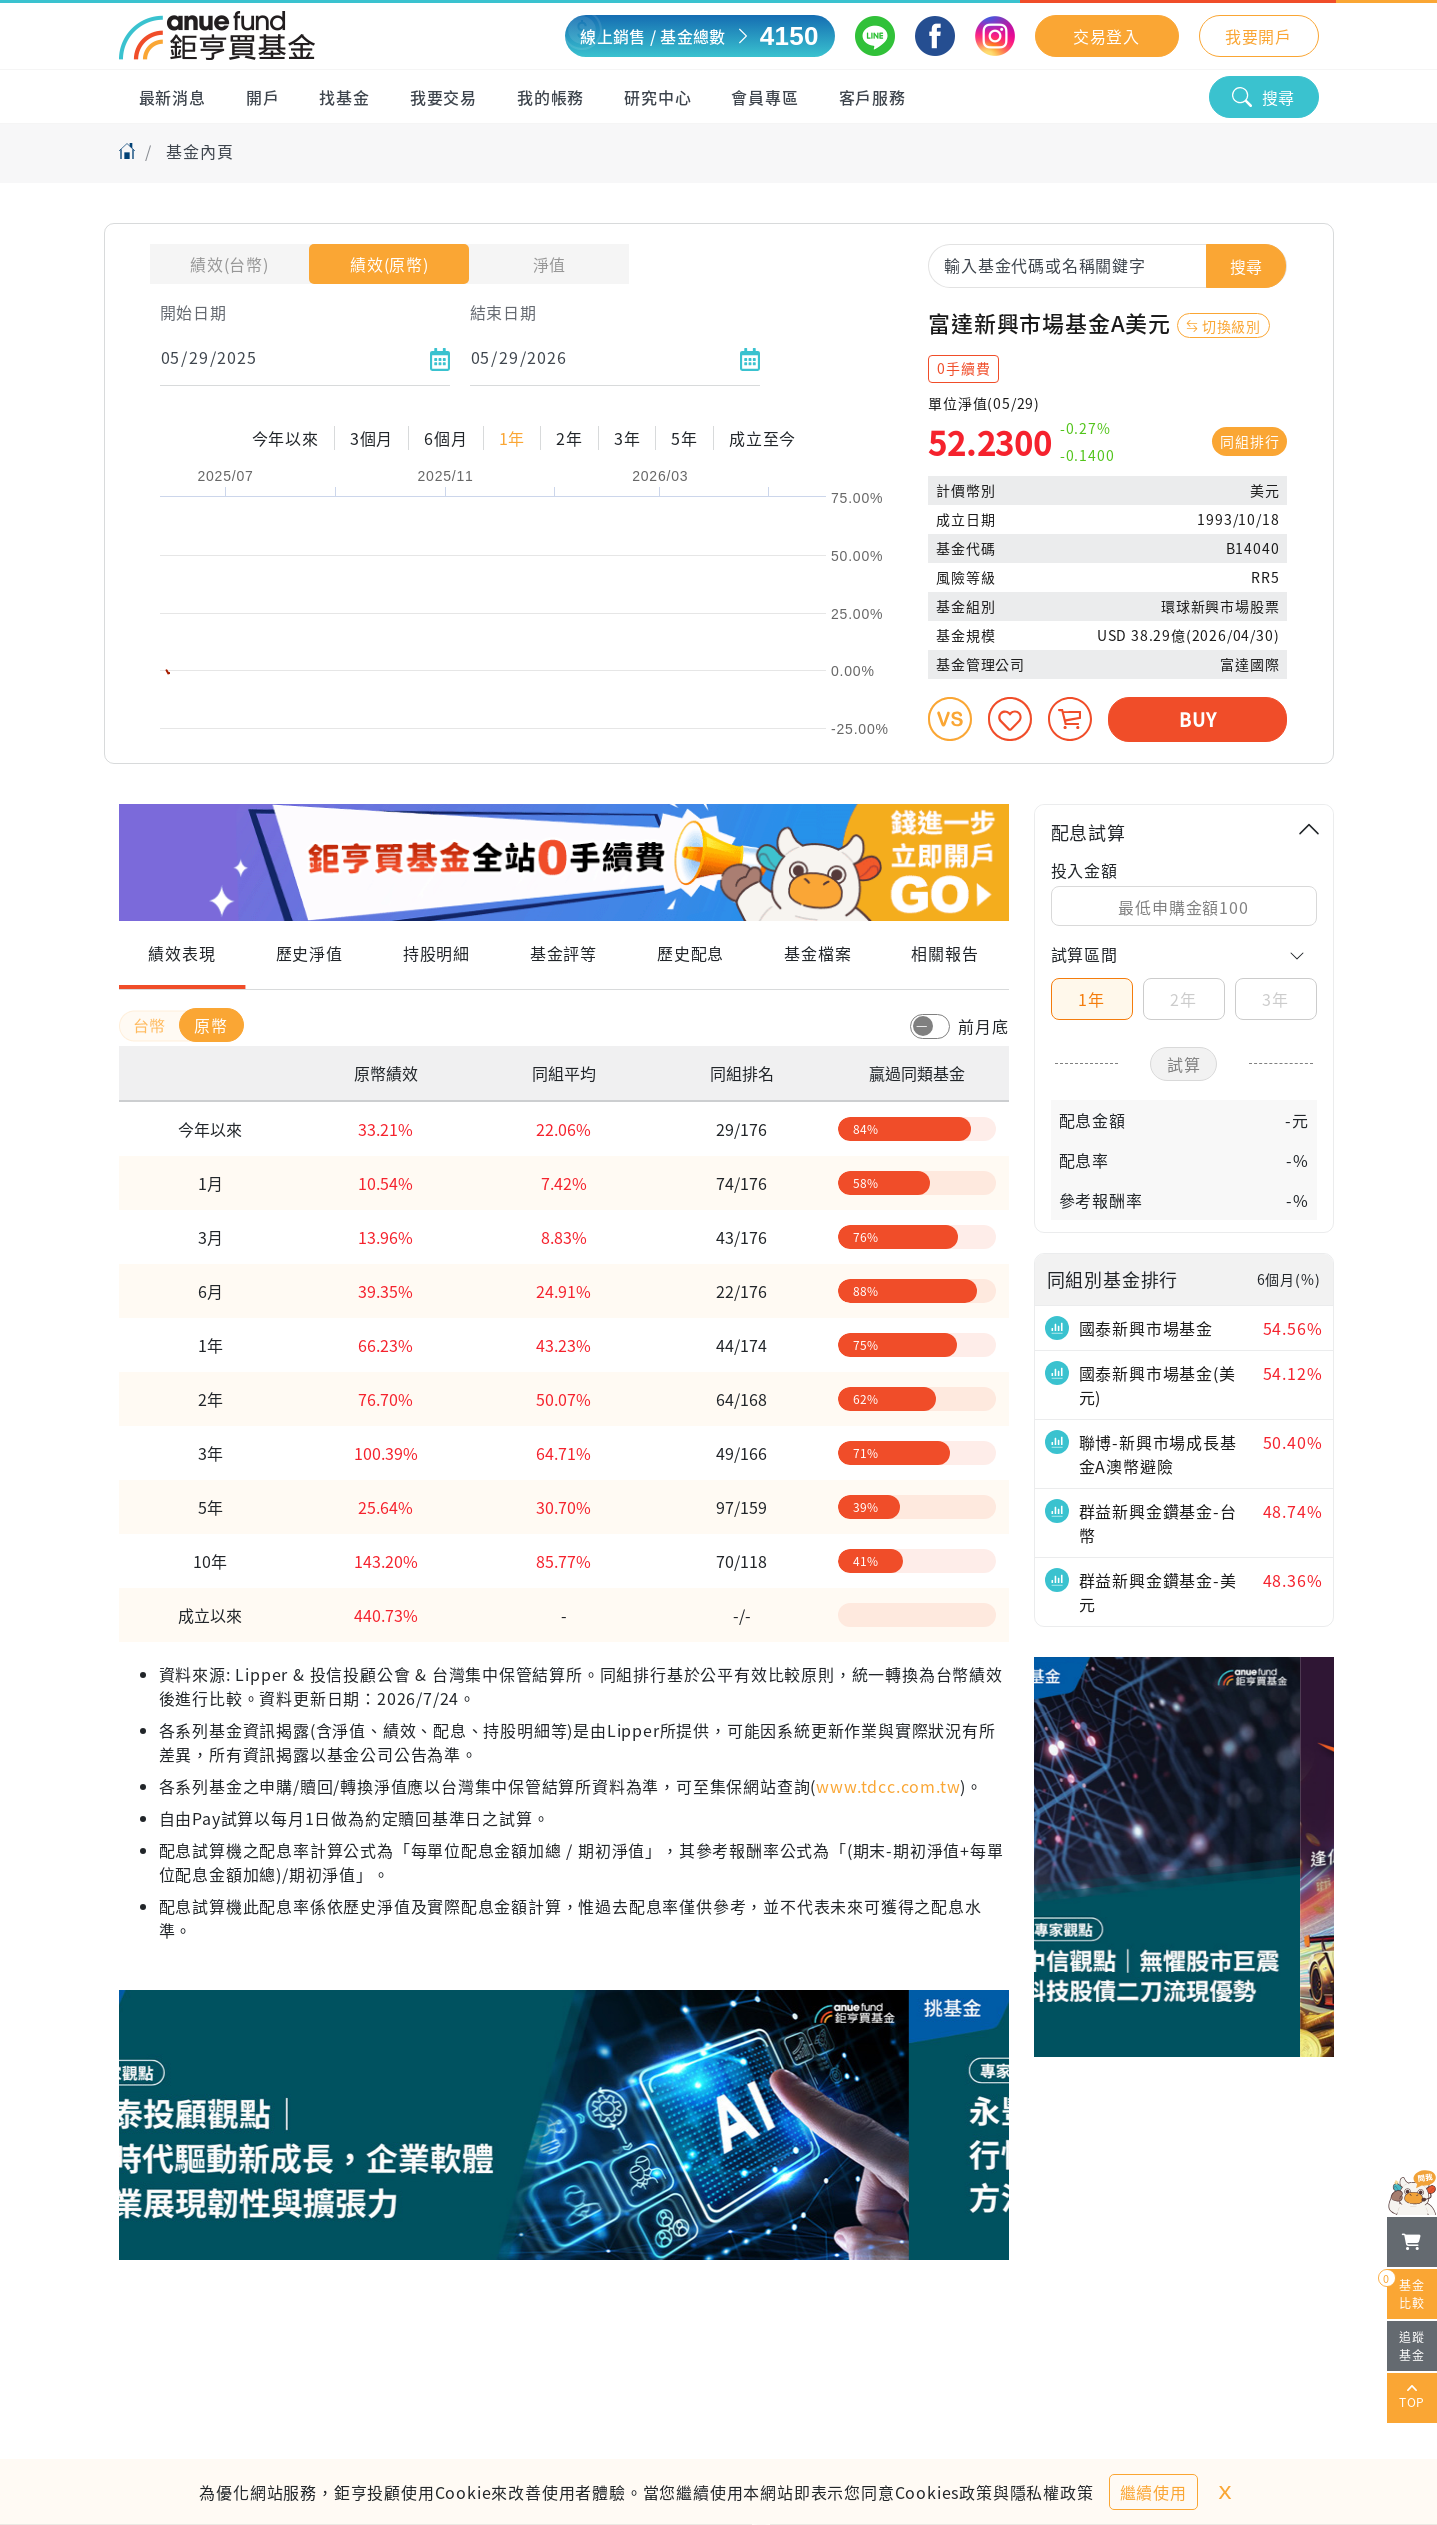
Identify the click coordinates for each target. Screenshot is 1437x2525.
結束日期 (503, 312)
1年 (1091, 999)
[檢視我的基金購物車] (1412, 2242)
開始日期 (193, 312)
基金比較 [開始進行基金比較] (1406, 2290)
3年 (1275, 999)
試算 (1184, 1064)
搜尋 (1264, 97)
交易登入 (1106, 36)
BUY (1197, 719)
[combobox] (1107, 265)
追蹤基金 (1412, 2345)
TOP (1412, 2398)
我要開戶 (1258, 36)
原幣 (211, 1025)
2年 (1183, 999)
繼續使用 (1153, 2492)
